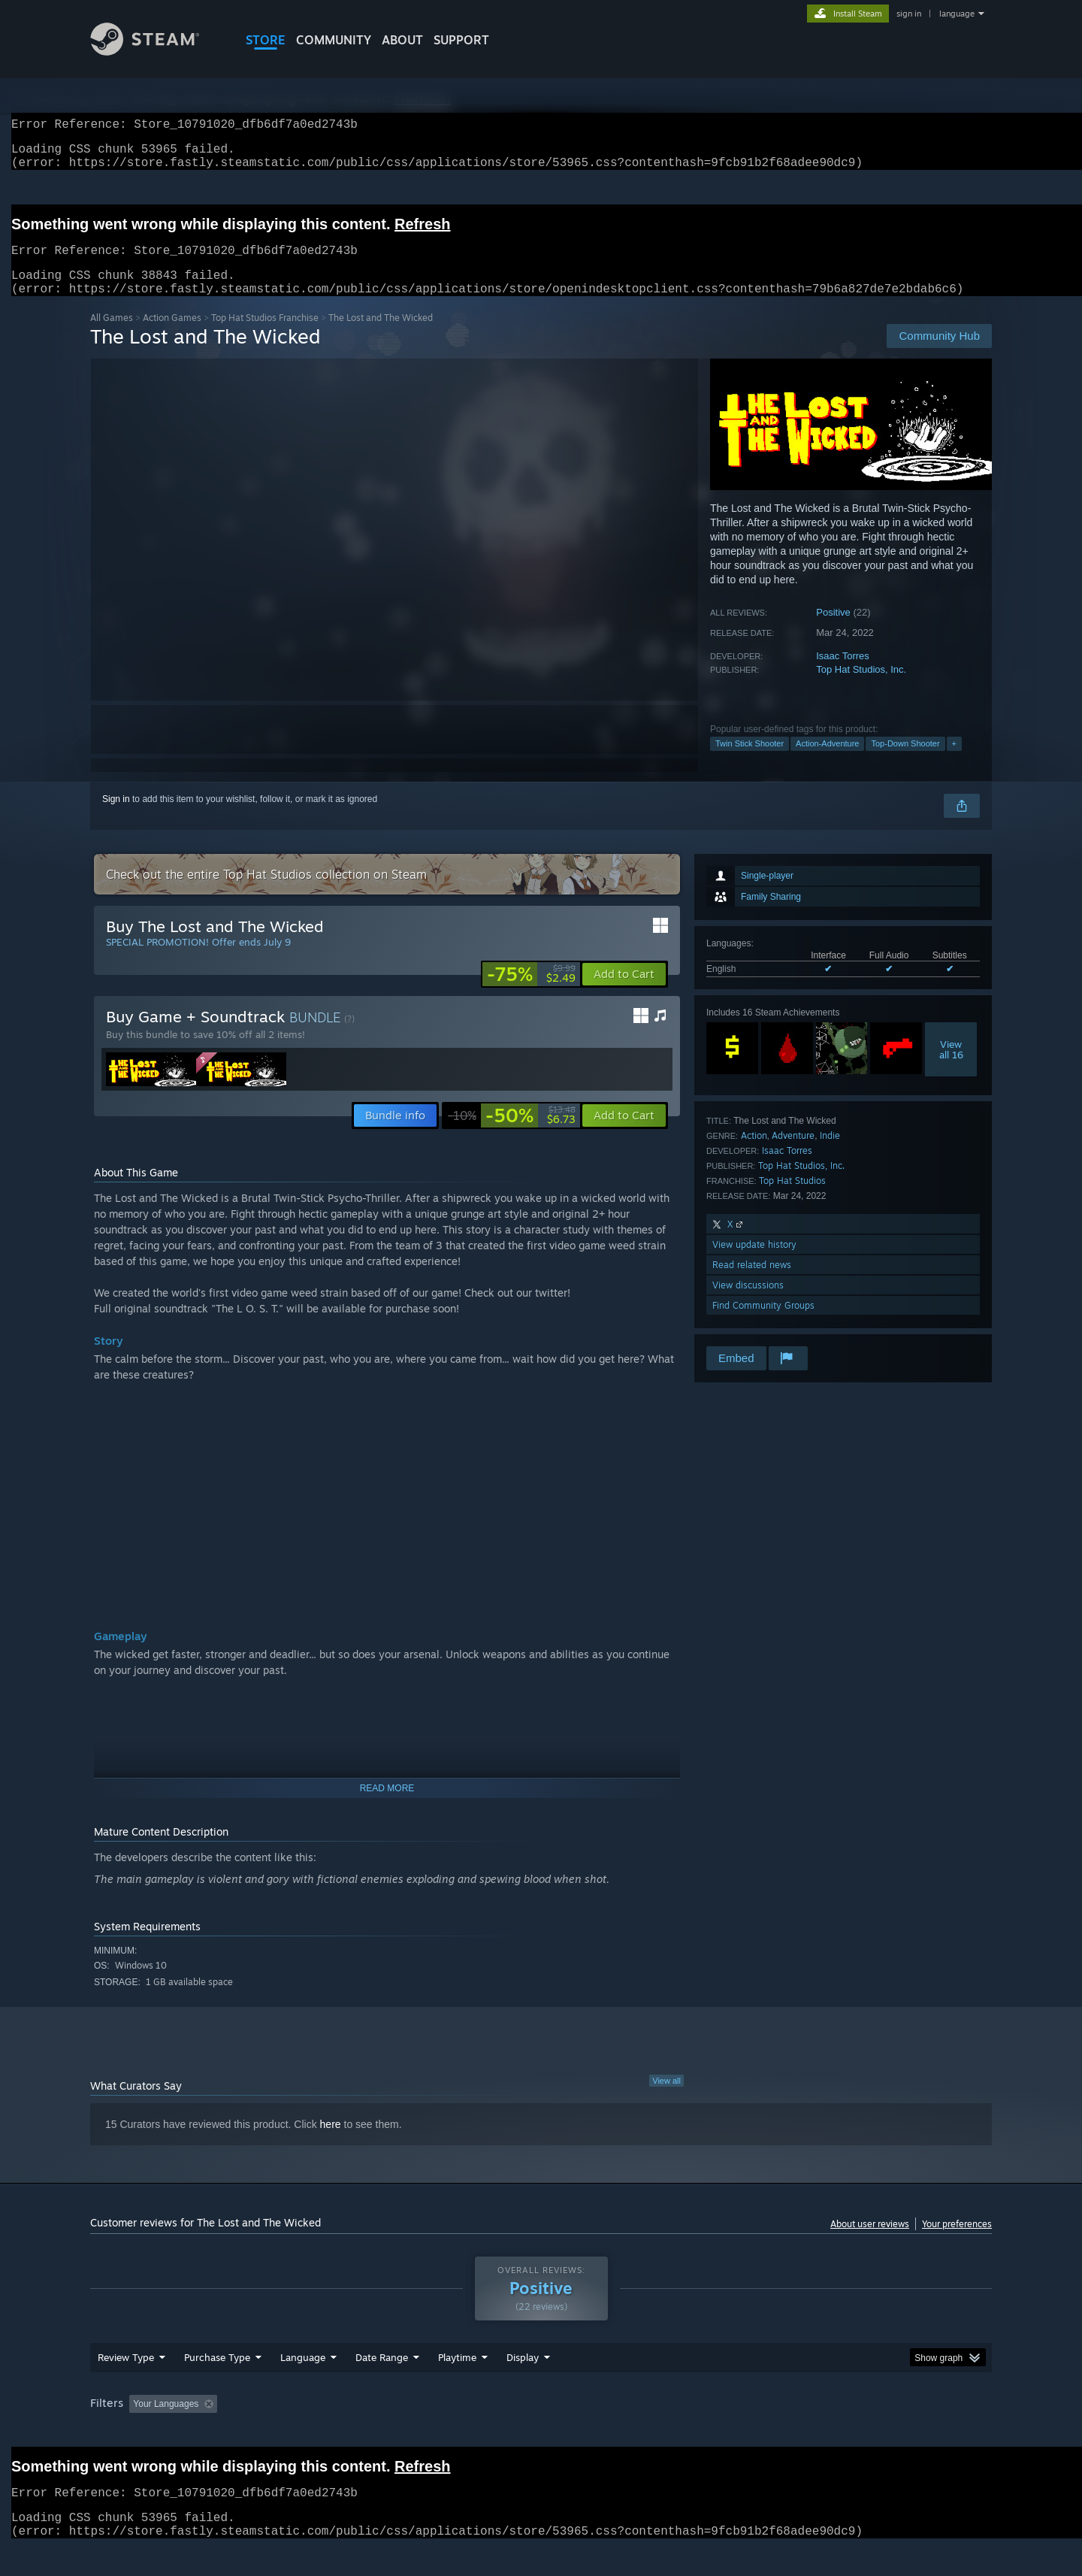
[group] (541, 2423)
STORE (266, 39)
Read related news (751, 1282)
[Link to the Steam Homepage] (156, 51)
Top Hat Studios (792, 1198)
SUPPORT (461, 39)
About (402, 39)
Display (522, 2375)
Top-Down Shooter (905, 761)
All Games (111, 335)
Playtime (457, 2375)
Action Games (172, 335)
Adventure (793, 1153)
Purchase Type (217, 2375)
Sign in (116, 817)
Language (302, 2375)
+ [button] (954, 761)
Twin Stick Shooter (749, 761)
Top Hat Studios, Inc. (861, 687)
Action (754, 1153)
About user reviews (869, 2242)
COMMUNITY (333, 39)
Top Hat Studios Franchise (265, 335)
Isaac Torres (842, 674)
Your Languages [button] (165, 2422)
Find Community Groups (763, 1323)
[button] (624, 992)
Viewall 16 (951, 1067)
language (957, 13)
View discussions (748, 1303)
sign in (908, 13)
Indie (830, 1153)
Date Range (381, 2375)
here (330, 2142)
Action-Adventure (827, 761)
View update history (754, 1262)
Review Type (126, 2375)
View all (666, 2098)
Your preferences (957, 2242)
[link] (531, 992)
